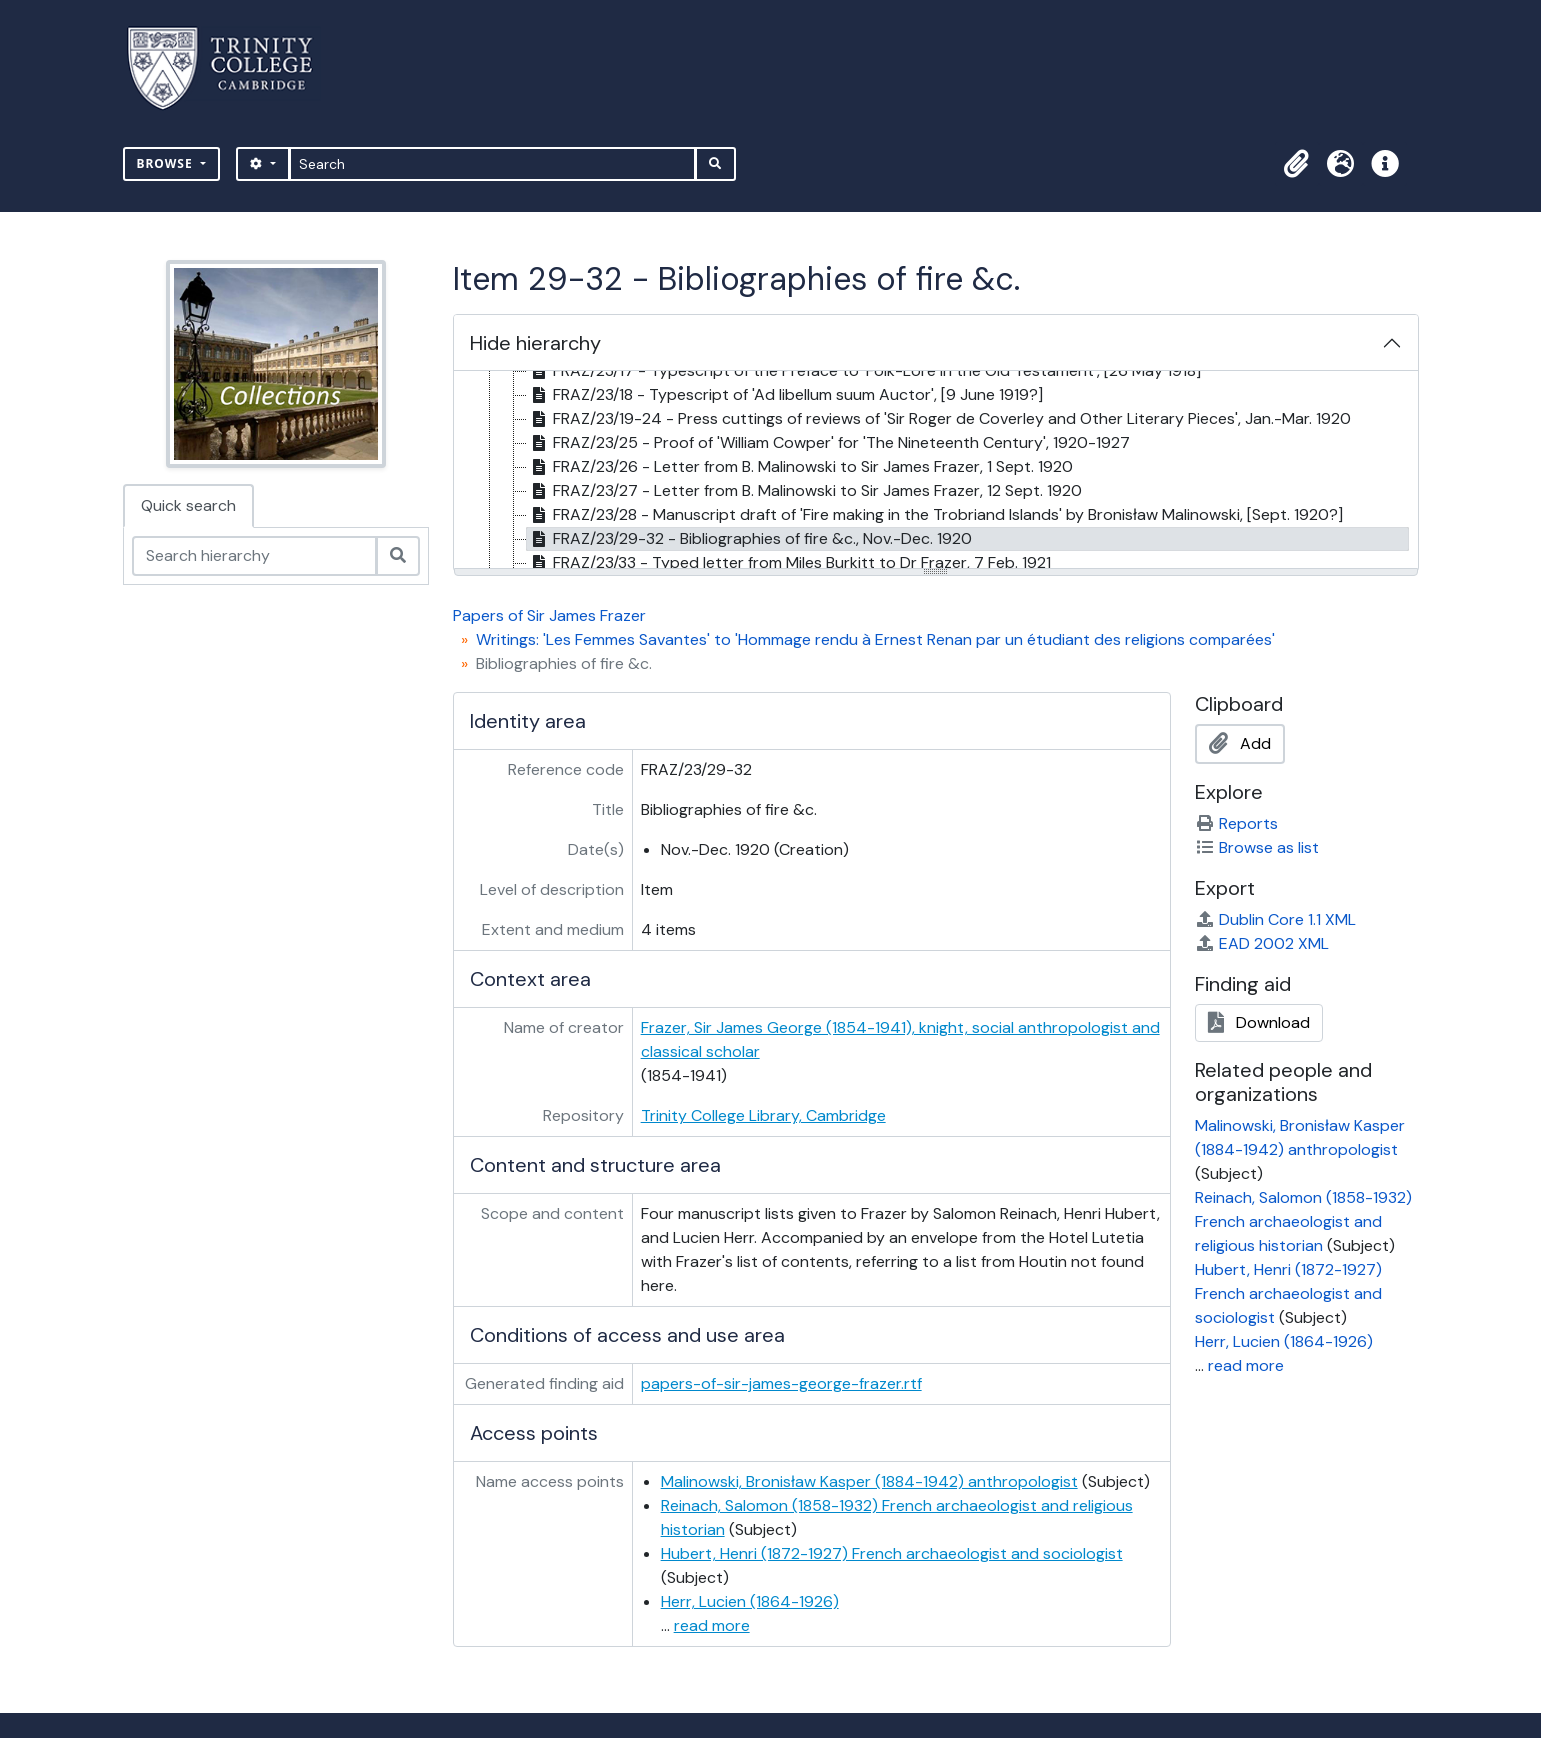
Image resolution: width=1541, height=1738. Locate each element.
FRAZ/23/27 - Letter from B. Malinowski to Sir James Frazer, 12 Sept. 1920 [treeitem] (804, 491)
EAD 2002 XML (1262, 943)
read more (712, 1625)
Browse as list (1257, 847)
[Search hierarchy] (254, 556)
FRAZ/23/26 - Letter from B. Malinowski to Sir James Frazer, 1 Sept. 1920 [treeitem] (800, 467)
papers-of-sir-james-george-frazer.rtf (781, 1383)
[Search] (492, 164)
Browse (167, 163)
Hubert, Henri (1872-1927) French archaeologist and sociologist (892, 1553)
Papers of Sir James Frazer (549, 615)
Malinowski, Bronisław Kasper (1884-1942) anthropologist (869, 1481)
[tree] (936, 471)
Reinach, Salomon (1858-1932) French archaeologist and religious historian (1303, 1221)
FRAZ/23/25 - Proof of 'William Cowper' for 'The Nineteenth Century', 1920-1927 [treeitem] (828, 443)
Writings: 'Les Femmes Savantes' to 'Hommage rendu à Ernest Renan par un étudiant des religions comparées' (875, 639)
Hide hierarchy (535, 343)
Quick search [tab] (188, 505)
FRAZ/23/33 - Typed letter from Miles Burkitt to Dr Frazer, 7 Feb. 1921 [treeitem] (789, 563)
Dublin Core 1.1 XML (1275, 919)
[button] (1297, 164)
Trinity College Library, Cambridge (763, 1115)
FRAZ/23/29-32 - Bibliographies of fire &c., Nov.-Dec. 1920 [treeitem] (749, 539)
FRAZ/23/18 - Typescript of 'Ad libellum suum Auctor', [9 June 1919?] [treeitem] (785, 395)
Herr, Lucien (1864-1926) (750, 1601)
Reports (1236, 823)
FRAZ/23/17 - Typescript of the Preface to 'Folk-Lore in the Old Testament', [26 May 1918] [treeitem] (864, 371)
